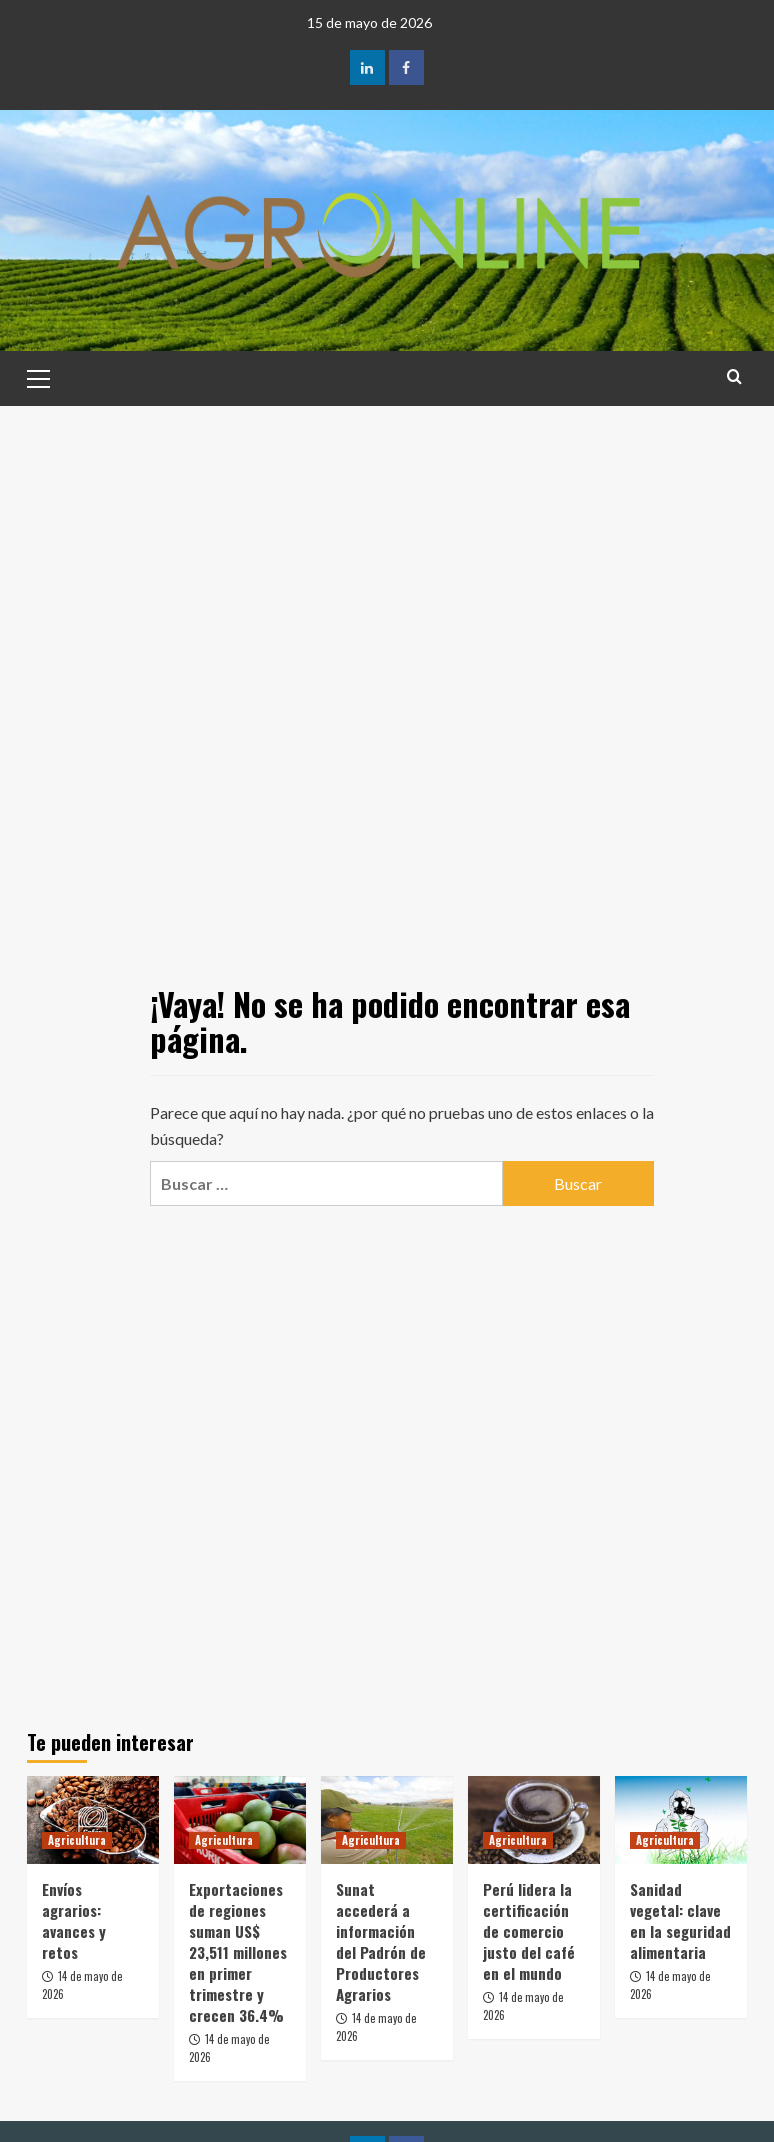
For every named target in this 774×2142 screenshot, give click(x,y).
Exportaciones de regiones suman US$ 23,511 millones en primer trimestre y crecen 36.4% (238, 1952)
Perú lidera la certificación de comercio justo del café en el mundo (529, 1931)
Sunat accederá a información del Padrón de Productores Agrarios (381, 1941)
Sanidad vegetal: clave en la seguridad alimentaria (680, 1920)
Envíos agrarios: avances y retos (74, 1920)
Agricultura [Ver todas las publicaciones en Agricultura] (77, 1840)
